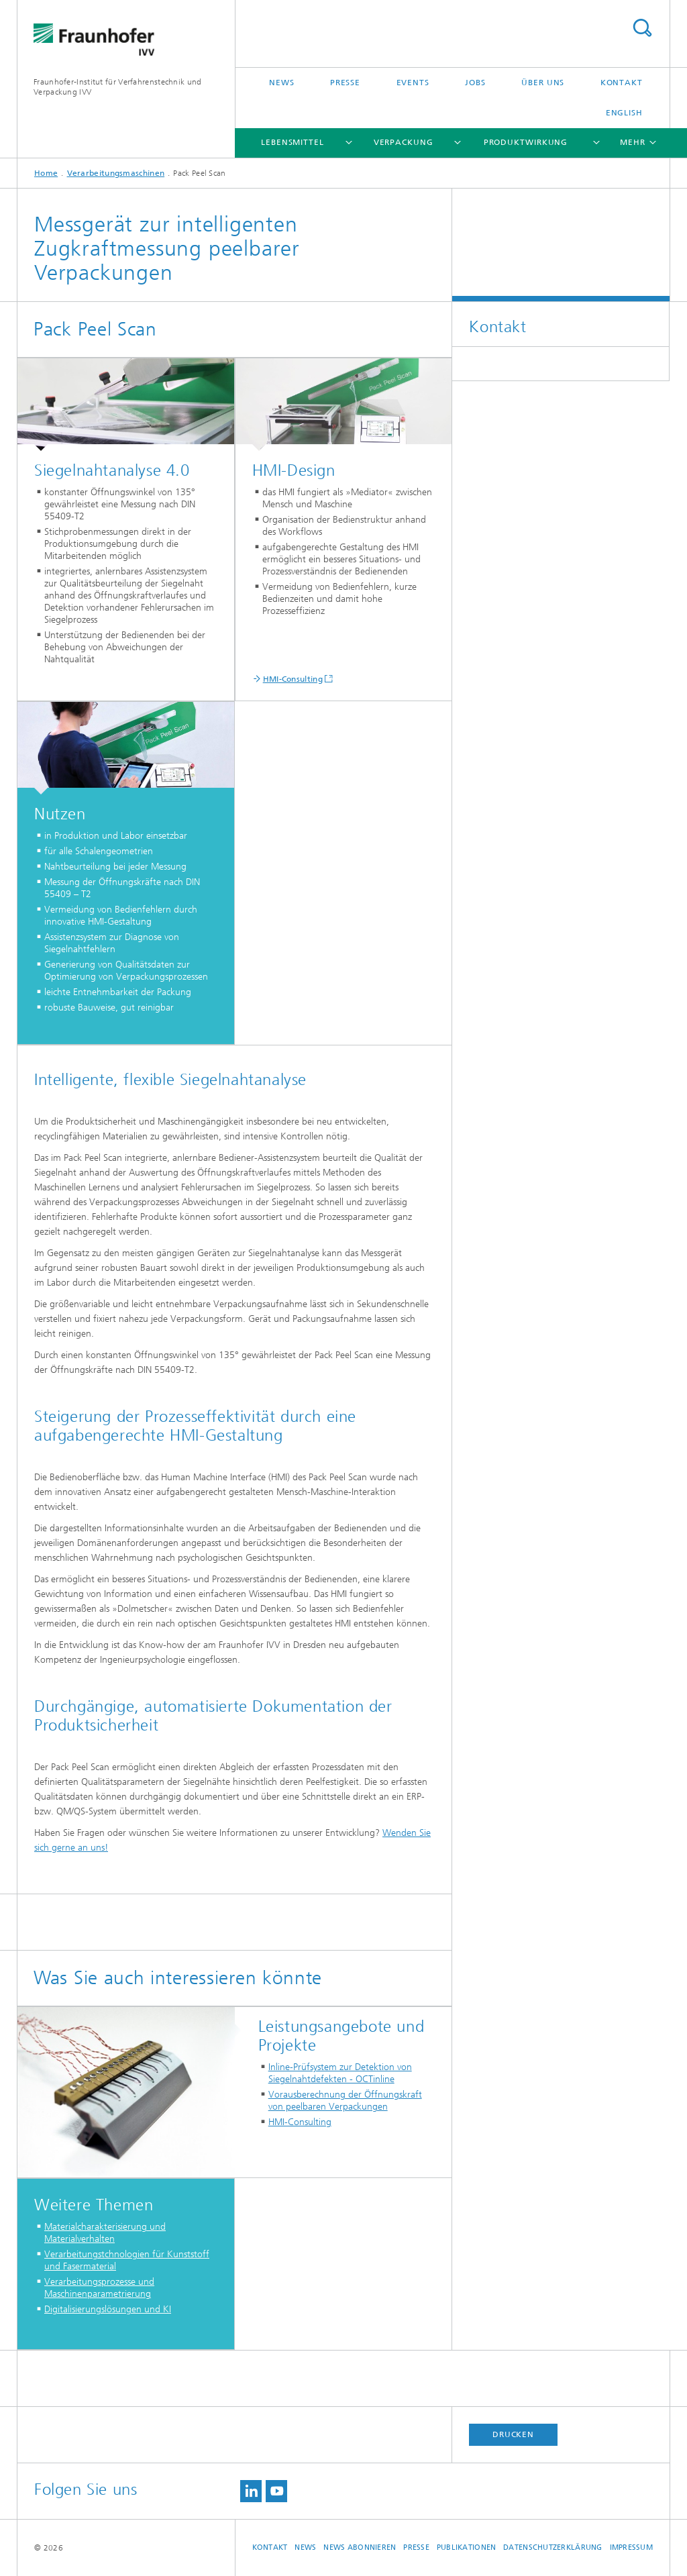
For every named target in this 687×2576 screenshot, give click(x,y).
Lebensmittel (292, 142)
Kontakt (621, 82)
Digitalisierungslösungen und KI (107, 2309)
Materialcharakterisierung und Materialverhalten (105, 2233)
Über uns (542, 82)
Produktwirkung (526, 142)
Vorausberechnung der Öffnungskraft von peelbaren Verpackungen (345, 2100)
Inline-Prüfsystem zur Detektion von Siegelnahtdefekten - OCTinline (340, 2073)
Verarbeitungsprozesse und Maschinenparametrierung (99, 2288)
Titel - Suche (642, 28)
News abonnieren (359, 2547)
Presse (345, 82)
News (282, 82)
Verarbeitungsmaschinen (116, 173)
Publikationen (466, 2547)
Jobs (475, 82)
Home (46, 173)
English (624, 112)
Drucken (513, 2434)
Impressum (631, 2547)
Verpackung (403, 142)
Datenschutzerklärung (552, 2547)
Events (413, 82)
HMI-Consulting (293, 679)
